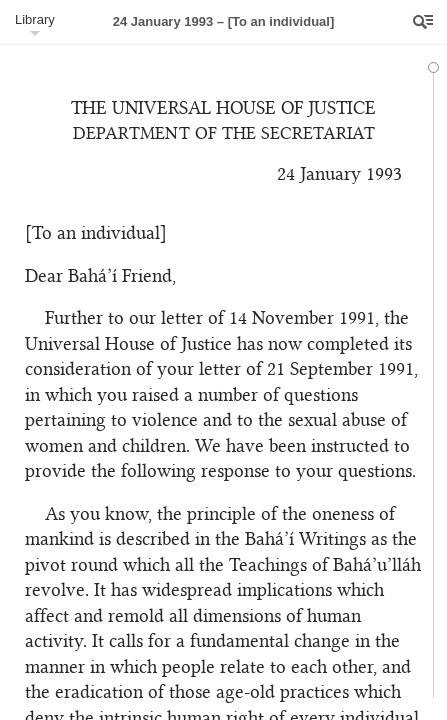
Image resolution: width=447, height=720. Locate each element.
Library (35, 19)
